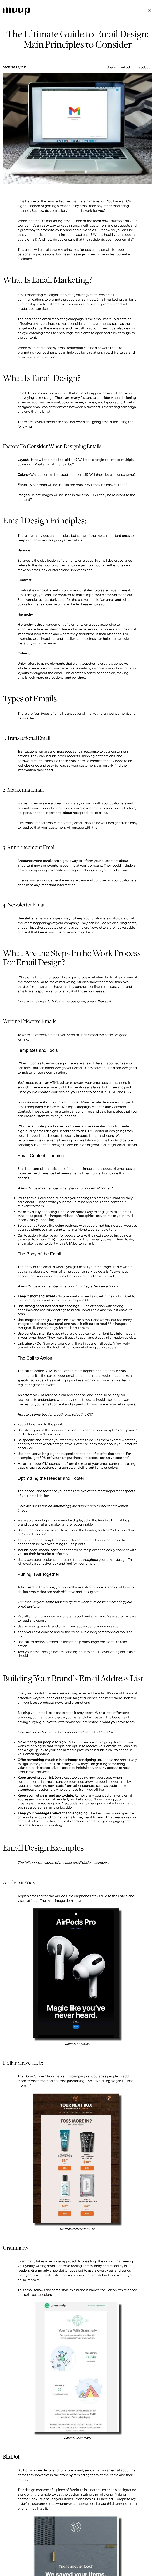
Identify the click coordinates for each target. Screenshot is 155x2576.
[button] (148, 10)
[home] (16, 10)
